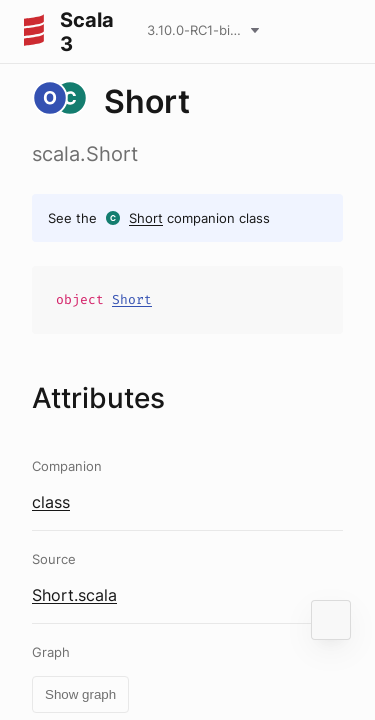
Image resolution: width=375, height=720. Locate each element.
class (51, 502)
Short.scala (74, 595)
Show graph (80, 694)
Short (146, 218)
